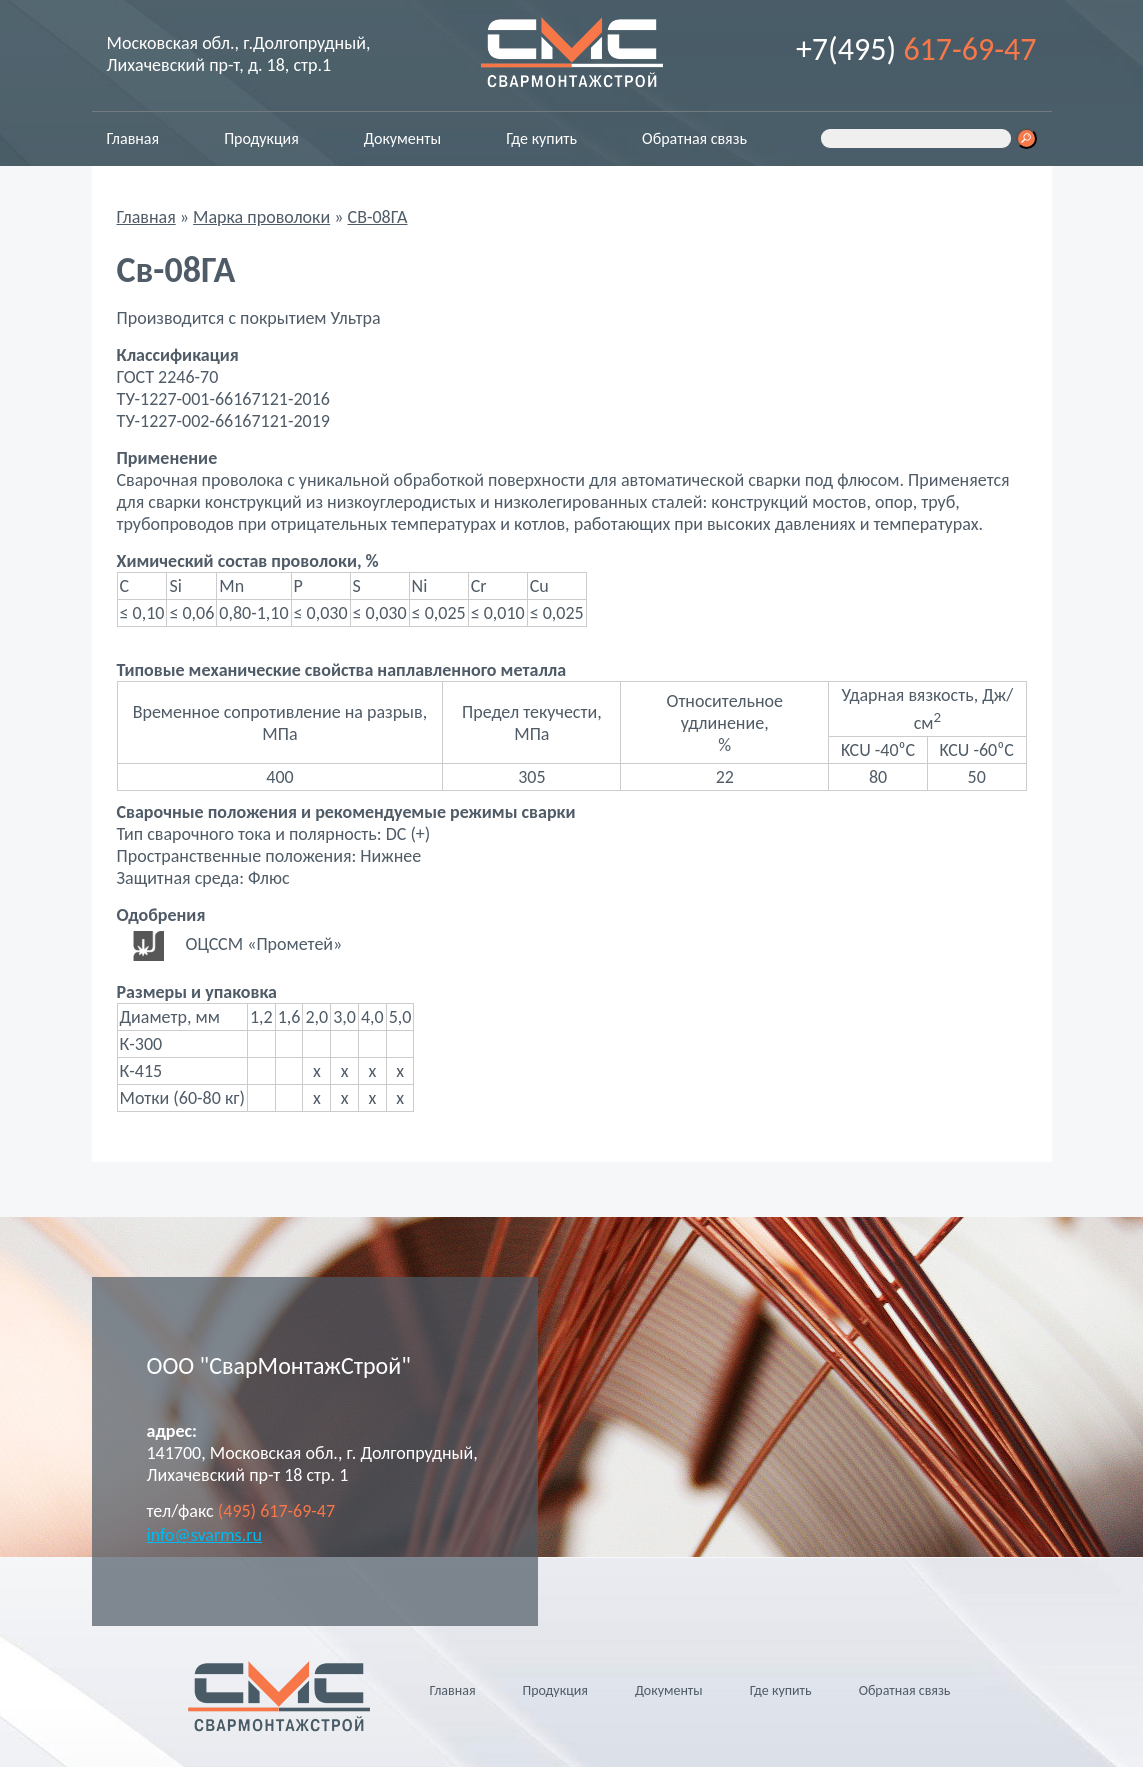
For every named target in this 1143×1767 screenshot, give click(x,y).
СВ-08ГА (378, 217)
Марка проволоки (261, 217)
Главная (133, 138)
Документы (402, 138)
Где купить (541, 138)
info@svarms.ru (204, 1535)
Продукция (261, 138)
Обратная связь (694, 138)
